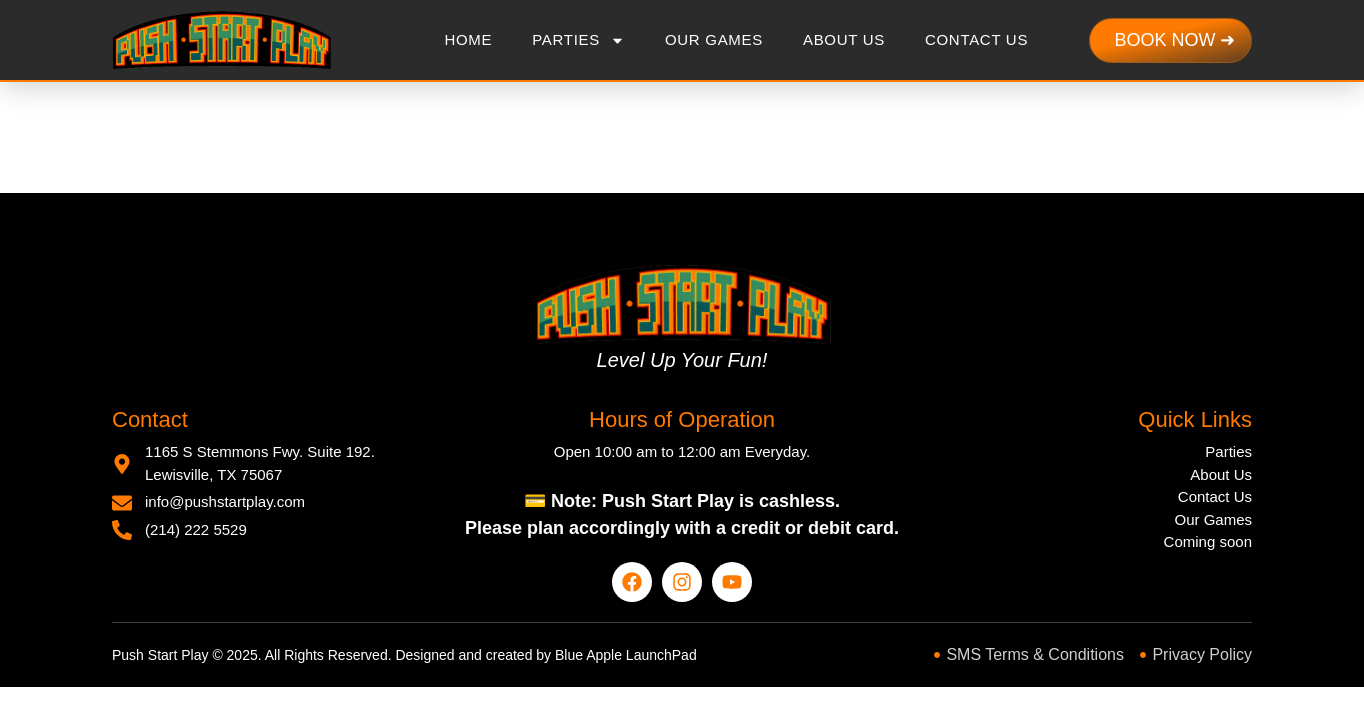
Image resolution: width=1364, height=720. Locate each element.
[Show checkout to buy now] (1175, 40)
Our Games (714, 39)
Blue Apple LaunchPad (626, 655)
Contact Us (976, 39)
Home (468, 39)
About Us (844, 39)
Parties (578, 40)
